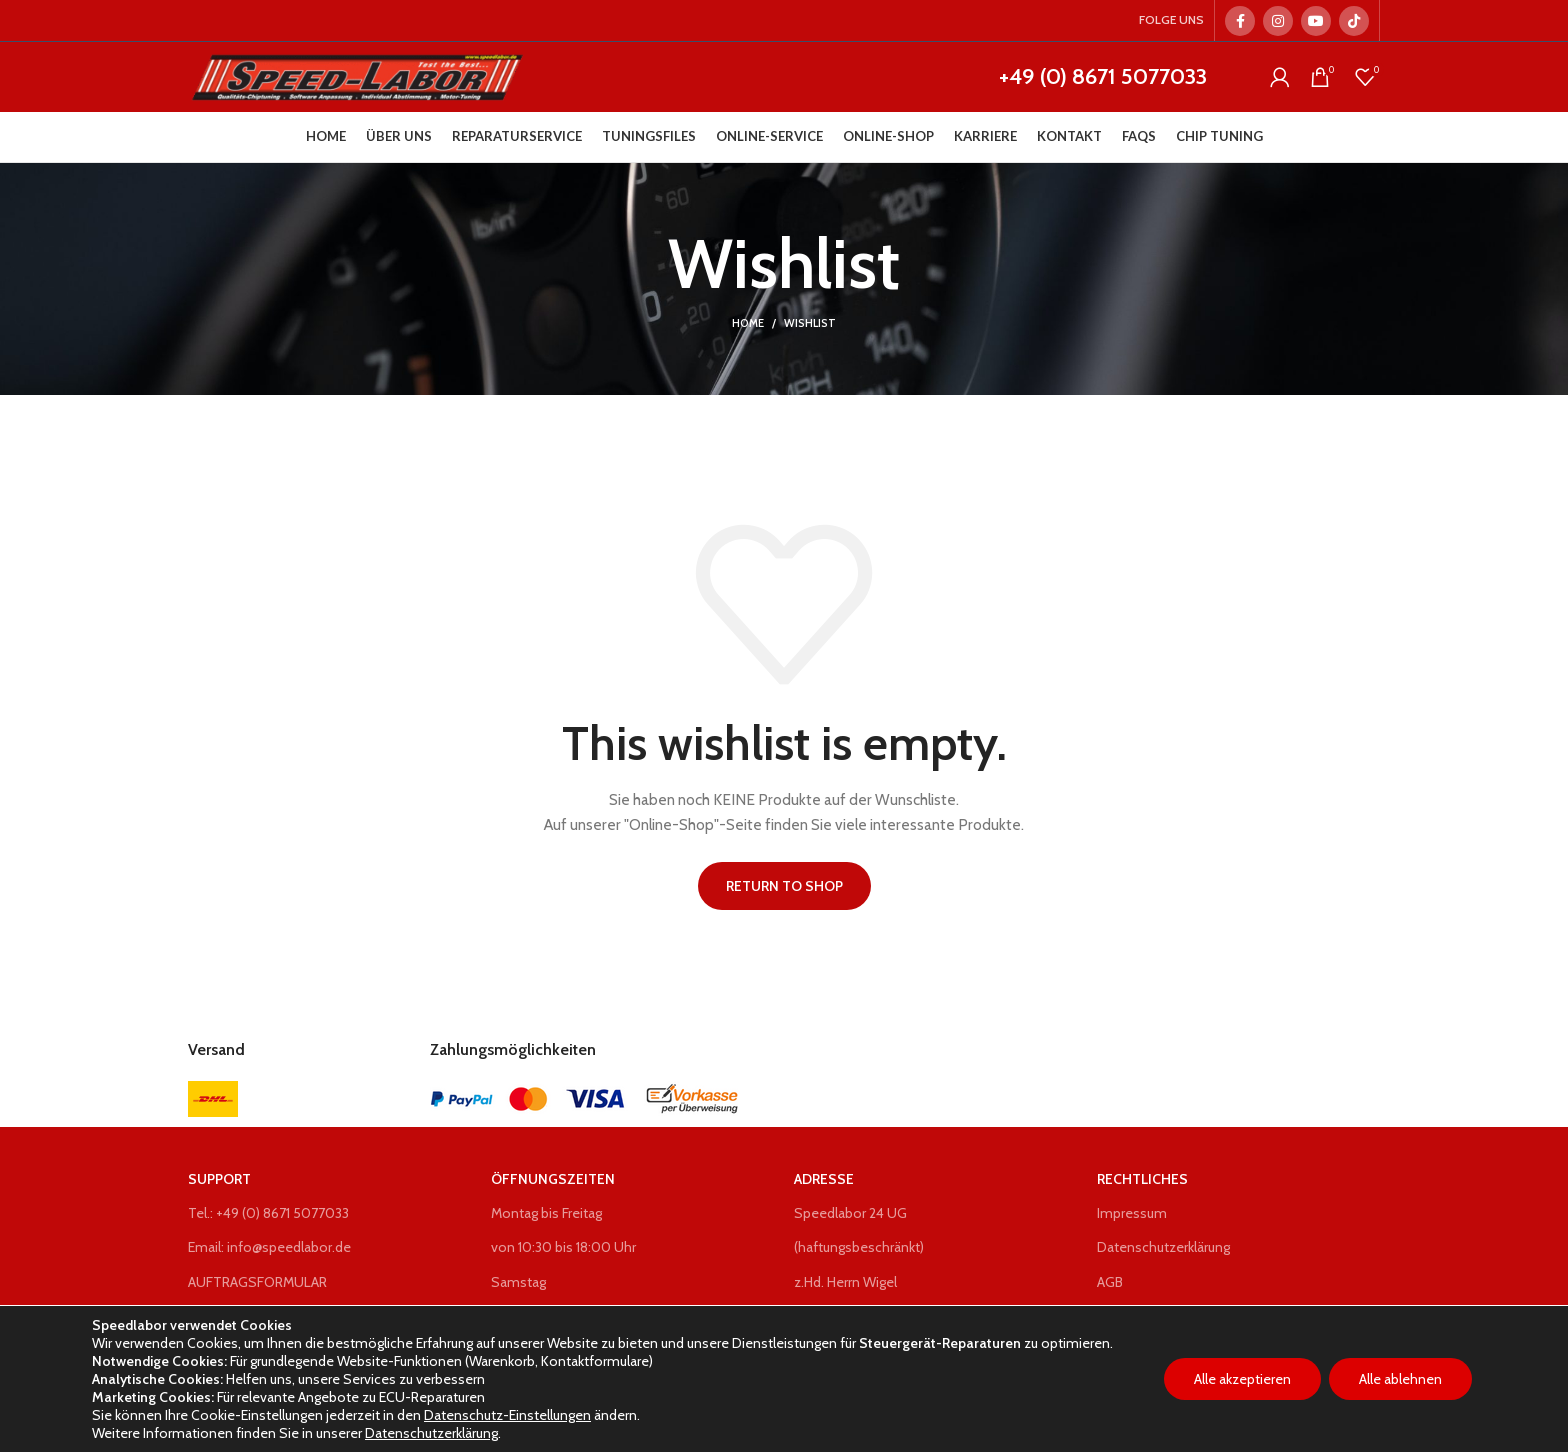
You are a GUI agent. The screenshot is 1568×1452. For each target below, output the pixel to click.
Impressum (1132, 1213)
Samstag (518, 1282)
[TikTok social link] (1354, 21)
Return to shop (784, 886)
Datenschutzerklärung (1163, 1247)
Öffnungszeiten (553, 1179)
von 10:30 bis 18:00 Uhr (563, 1247)
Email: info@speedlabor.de (269, 1247)
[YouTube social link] (1316, 21)
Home (748, 323)
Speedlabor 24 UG (850, 1213)
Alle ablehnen (1400, 1379)
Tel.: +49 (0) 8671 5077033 (268, 1213)
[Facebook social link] (1240, 21)
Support (219, 1179)
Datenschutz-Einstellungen (507, 1415)
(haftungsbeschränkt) (859, 1247)
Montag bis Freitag (546, 1213)
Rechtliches (1142, 1179)
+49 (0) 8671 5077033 (1103, 77)
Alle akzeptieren (1242, 1379)
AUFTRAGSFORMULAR (257, 1282)
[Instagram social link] (1278, 21)
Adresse (824, 1179)
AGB (1110, 1282)
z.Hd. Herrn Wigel (845, 1282)
